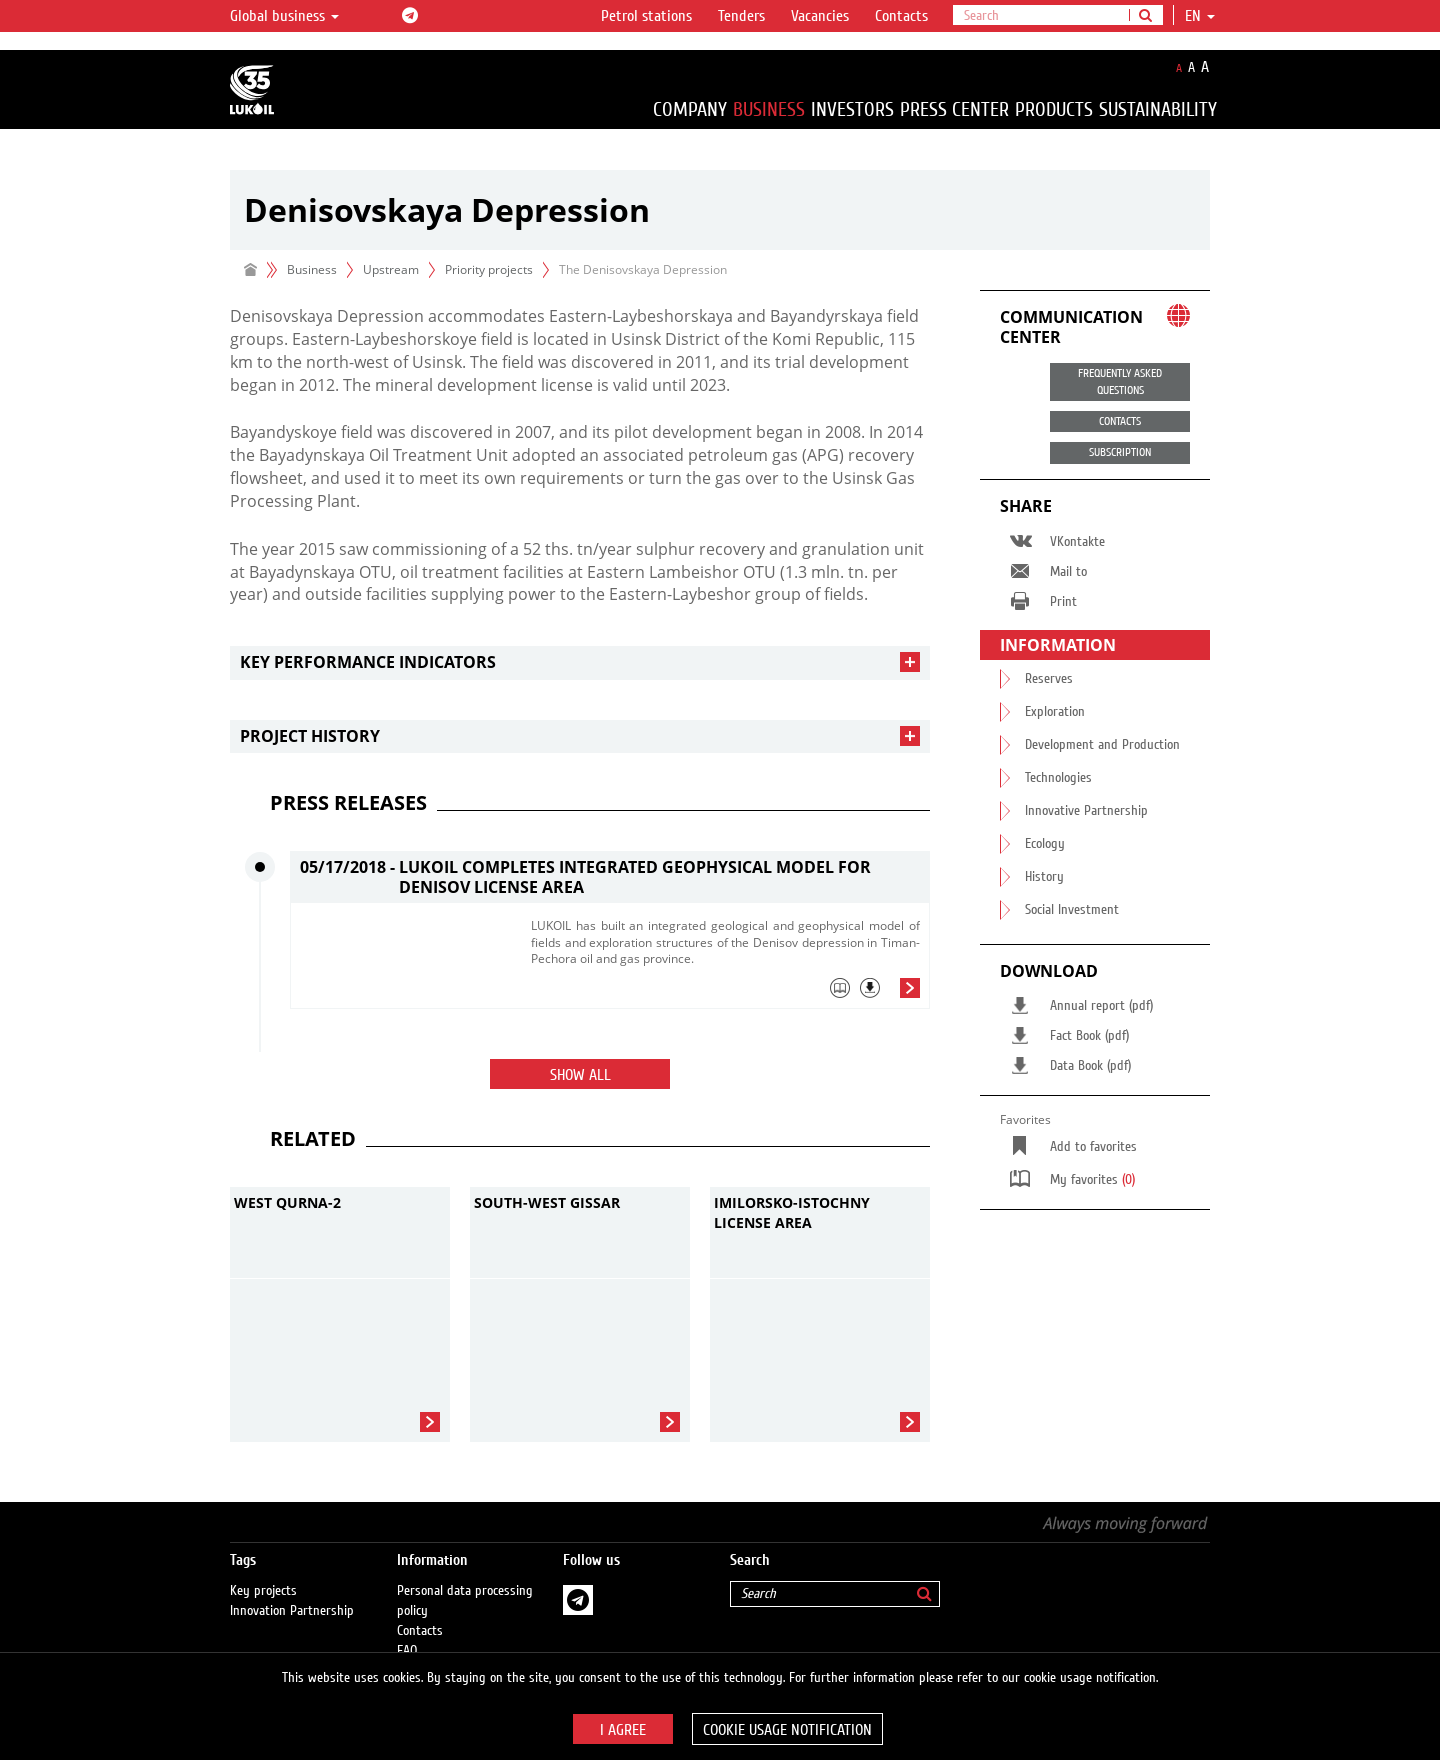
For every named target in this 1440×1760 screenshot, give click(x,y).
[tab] (580, 662)
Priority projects (489, 269)
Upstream (391, 269)
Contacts (901, 16)
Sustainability (1158, 109)
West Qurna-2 (287, 1202)
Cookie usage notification (787, 1730)
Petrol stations (646, 16)
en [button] (1200, 16)
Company (690, 109)
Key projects (263, 1571)
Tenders (741, 16)
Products (1054, 109)
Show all (580, 1075)
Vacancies (820, 16)
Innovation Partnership (292, 1591)
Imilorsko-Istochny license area (792, 1212)
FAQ (407, 1631)
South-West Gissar (547, 1202)
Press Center (954, 109)
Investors (852, 109)
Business (769, 109)
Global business (284, 16)
